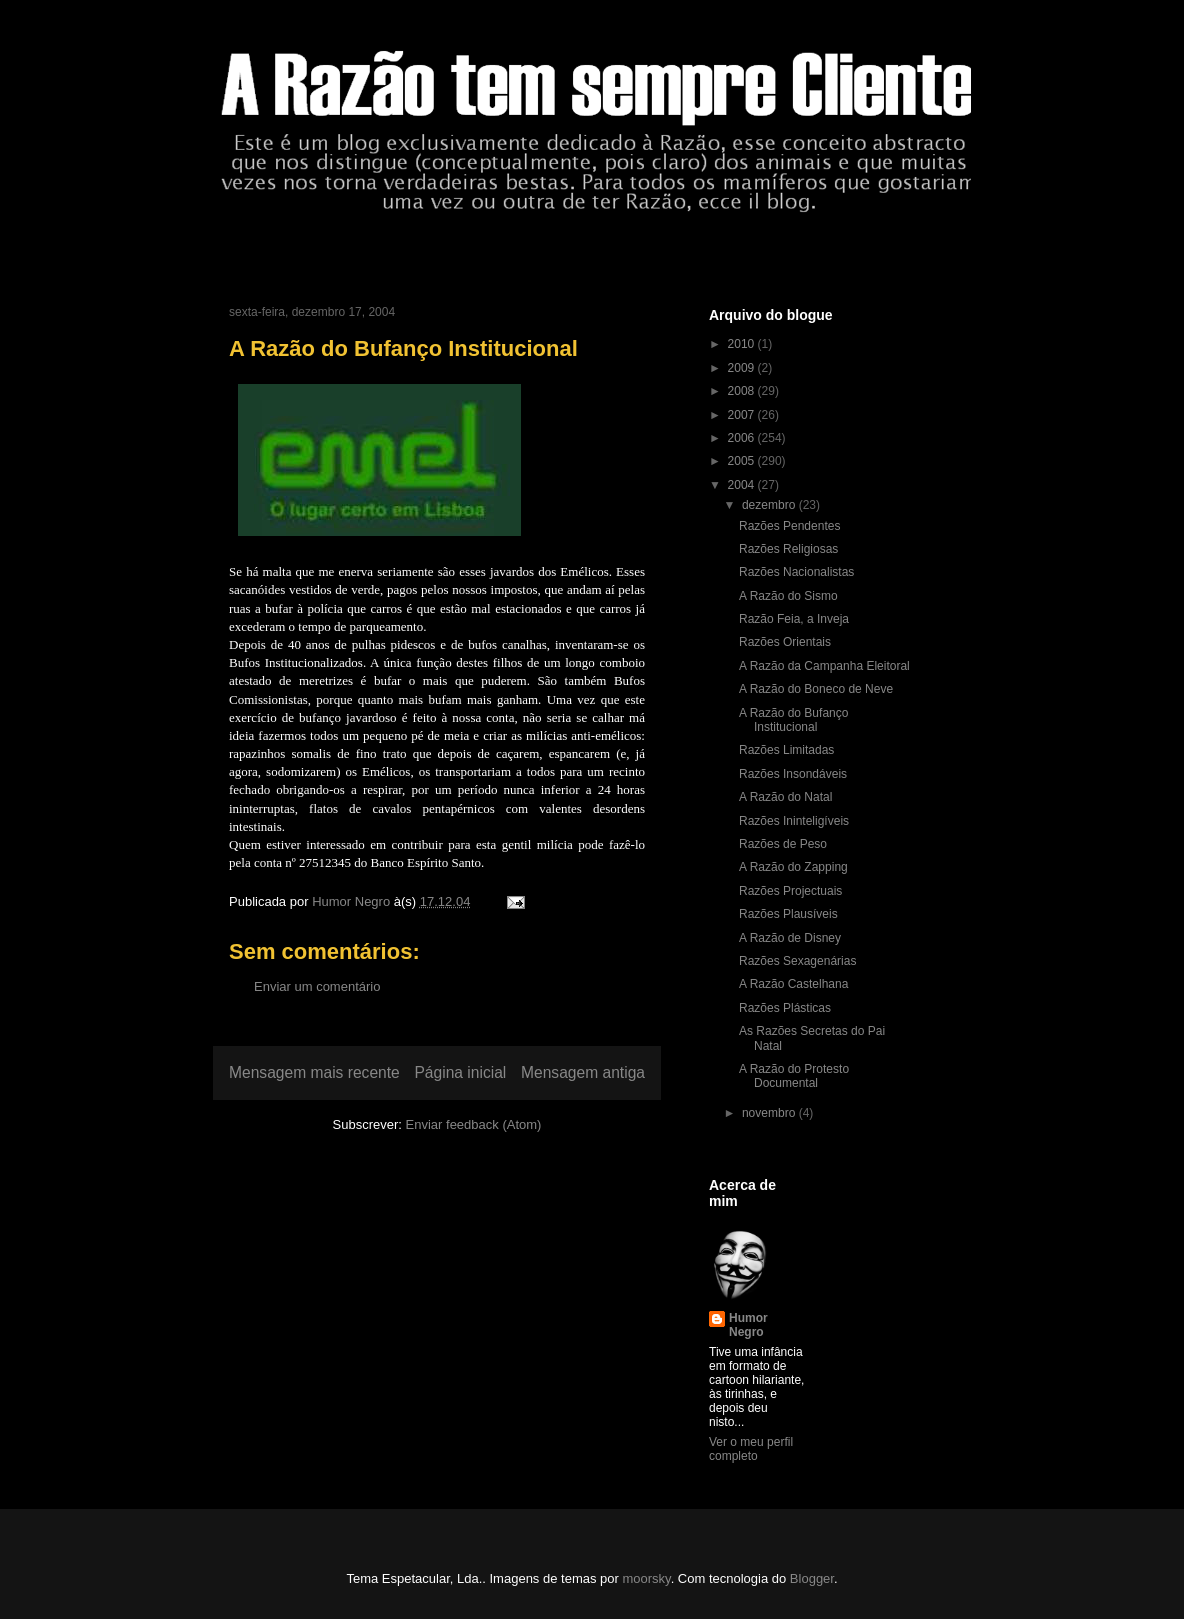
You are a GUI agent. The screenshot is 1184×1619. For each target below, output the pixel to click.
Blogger (812, 1578)
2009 (743, 368)
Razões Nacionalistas (796, 572)
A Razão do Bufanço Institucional (793, 720)
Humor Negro (748, 1325)
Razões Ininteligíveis (794, 821)
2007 (743, 415)
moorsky (646, 1578)
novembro (770, 1113)
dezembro (770, 505)
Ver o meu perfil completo (751, 1449)
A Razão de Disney (790, 938)
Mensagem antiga (583, 1072)
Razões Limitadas (786, 750)
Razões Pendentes (789, 526)
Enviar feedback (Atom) (474, 1124)
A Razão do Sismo (788, 596)
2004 (743, 485)
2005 (743, 461)
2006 (743, 438)
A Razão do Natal (785, 797)
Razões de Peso (783, 844)
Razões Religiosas (788, 549)
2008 (743, 391)
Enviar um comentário (317, 986)
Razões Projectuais (790, 891)
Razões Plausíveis (788, 914)
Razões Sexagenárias (797, 961)
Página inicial (460, 1072)
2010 (743, 344)
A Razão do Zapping (793, 867)
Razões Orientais (785, 642)
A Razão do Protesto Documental (794, 1076)
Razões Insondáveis (793, 774)
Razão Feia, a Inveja (794, 619)
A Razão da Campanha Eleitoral (824, 666)
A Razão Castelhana (793, 984)
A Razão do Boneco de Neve (816, 689)
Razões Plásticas (785, 1008)
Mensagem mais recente (314, 1072)
